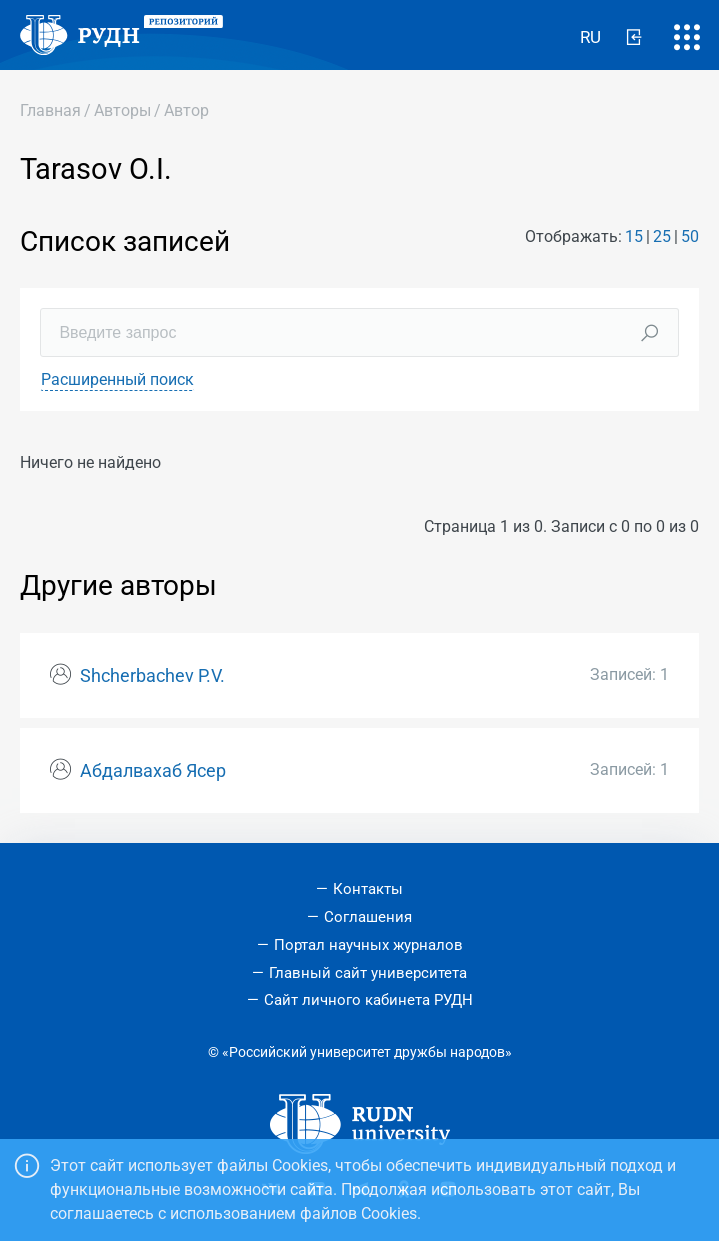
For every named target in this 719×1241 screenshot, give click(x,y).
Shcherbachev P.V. (152, 676)
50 (690, 236)
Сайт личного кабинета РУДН (368, 1000)
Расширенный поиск (117, 379)
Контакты (368, 889)
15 (634, 236)
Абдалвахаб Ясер (153, 771)
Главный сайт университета (368, 973)
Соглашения (368, 917)
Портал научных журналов (368, 945)
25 (662, 236)
